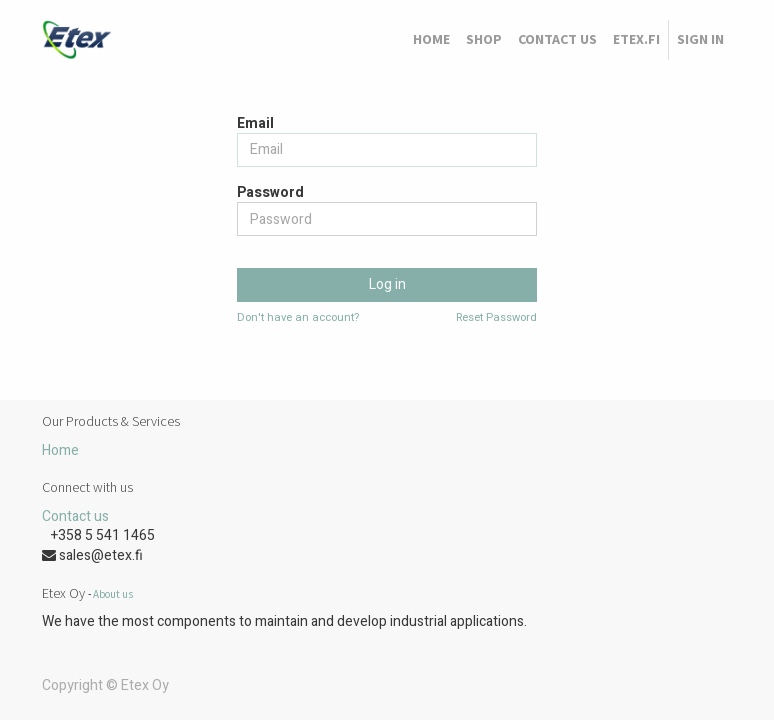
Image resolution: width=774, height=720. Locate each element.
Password (270, 193)
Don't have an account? (298, 318)
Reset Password (496, 318)
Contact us (75, 516)
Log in (387, 284)
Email (255, 124)
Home (60, 450)
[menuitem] (431, 40)
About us (113, 594)
